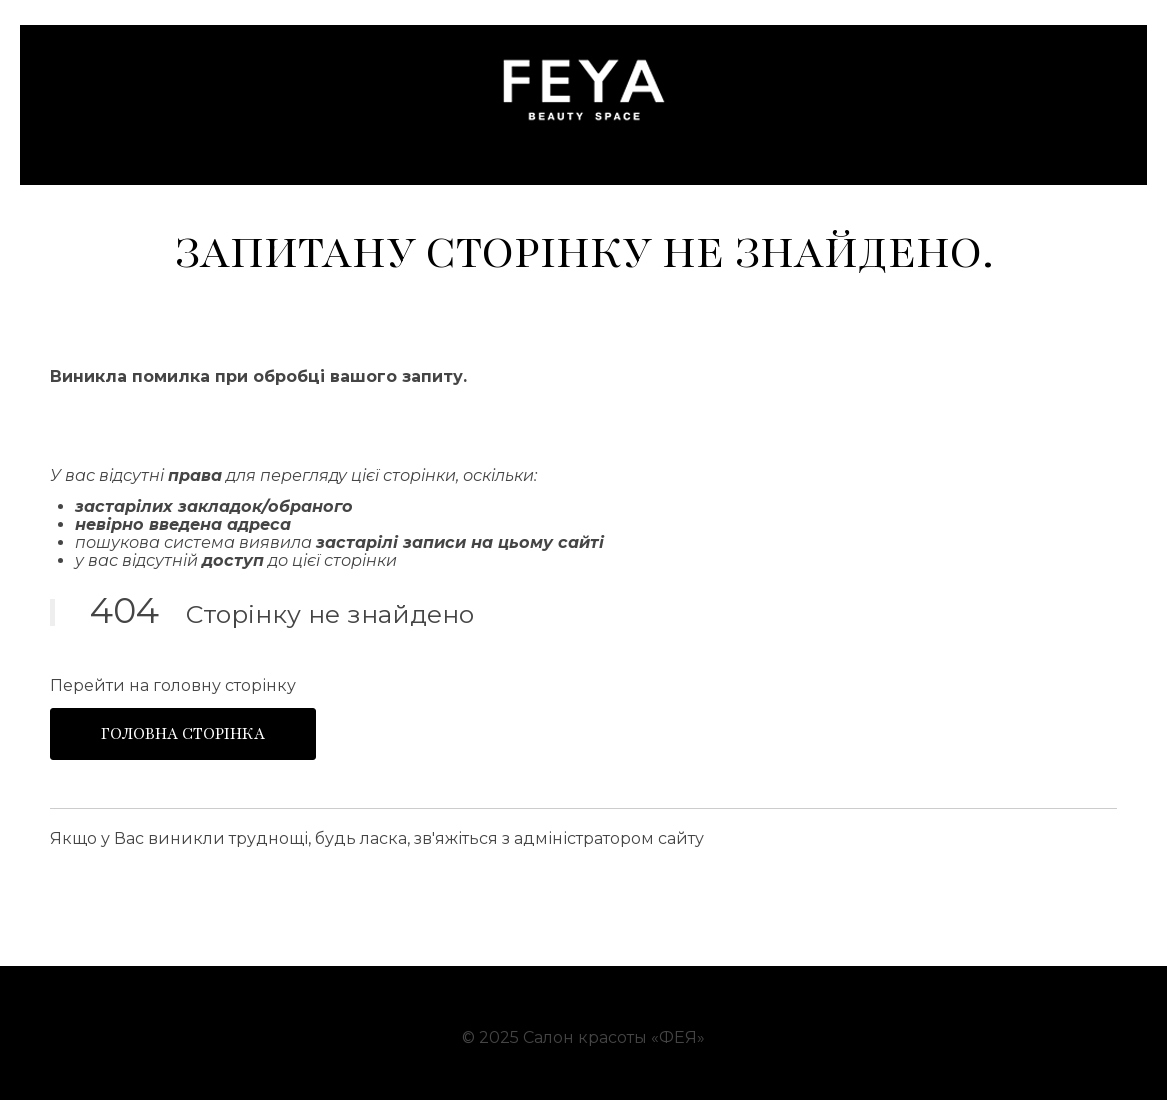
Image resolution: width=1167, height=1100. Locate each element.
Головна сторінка (183, 734)
